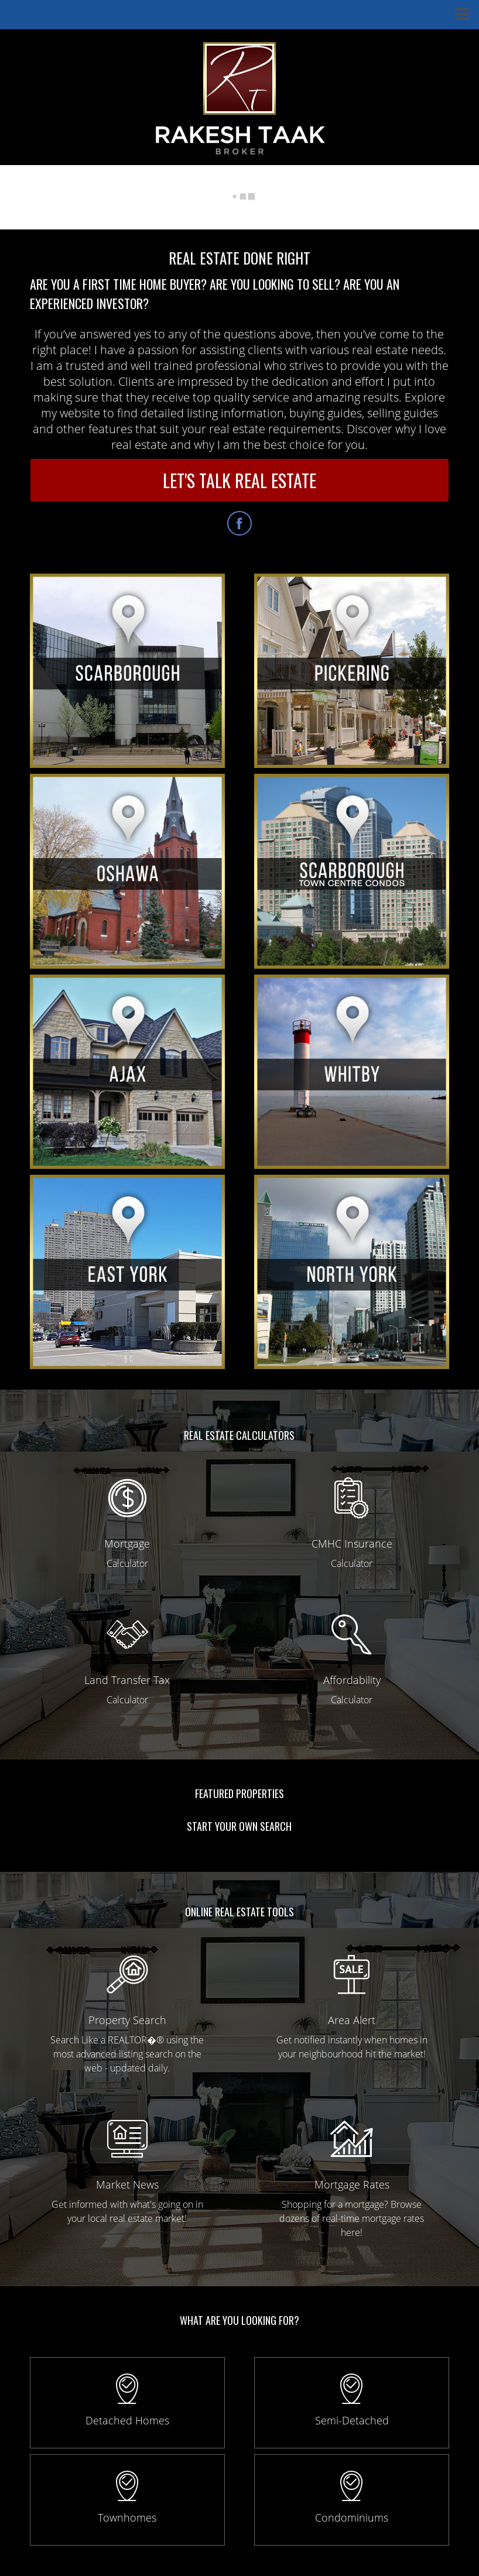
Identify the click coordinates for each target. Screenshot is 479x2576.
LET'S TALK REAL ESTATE (239, 480)
